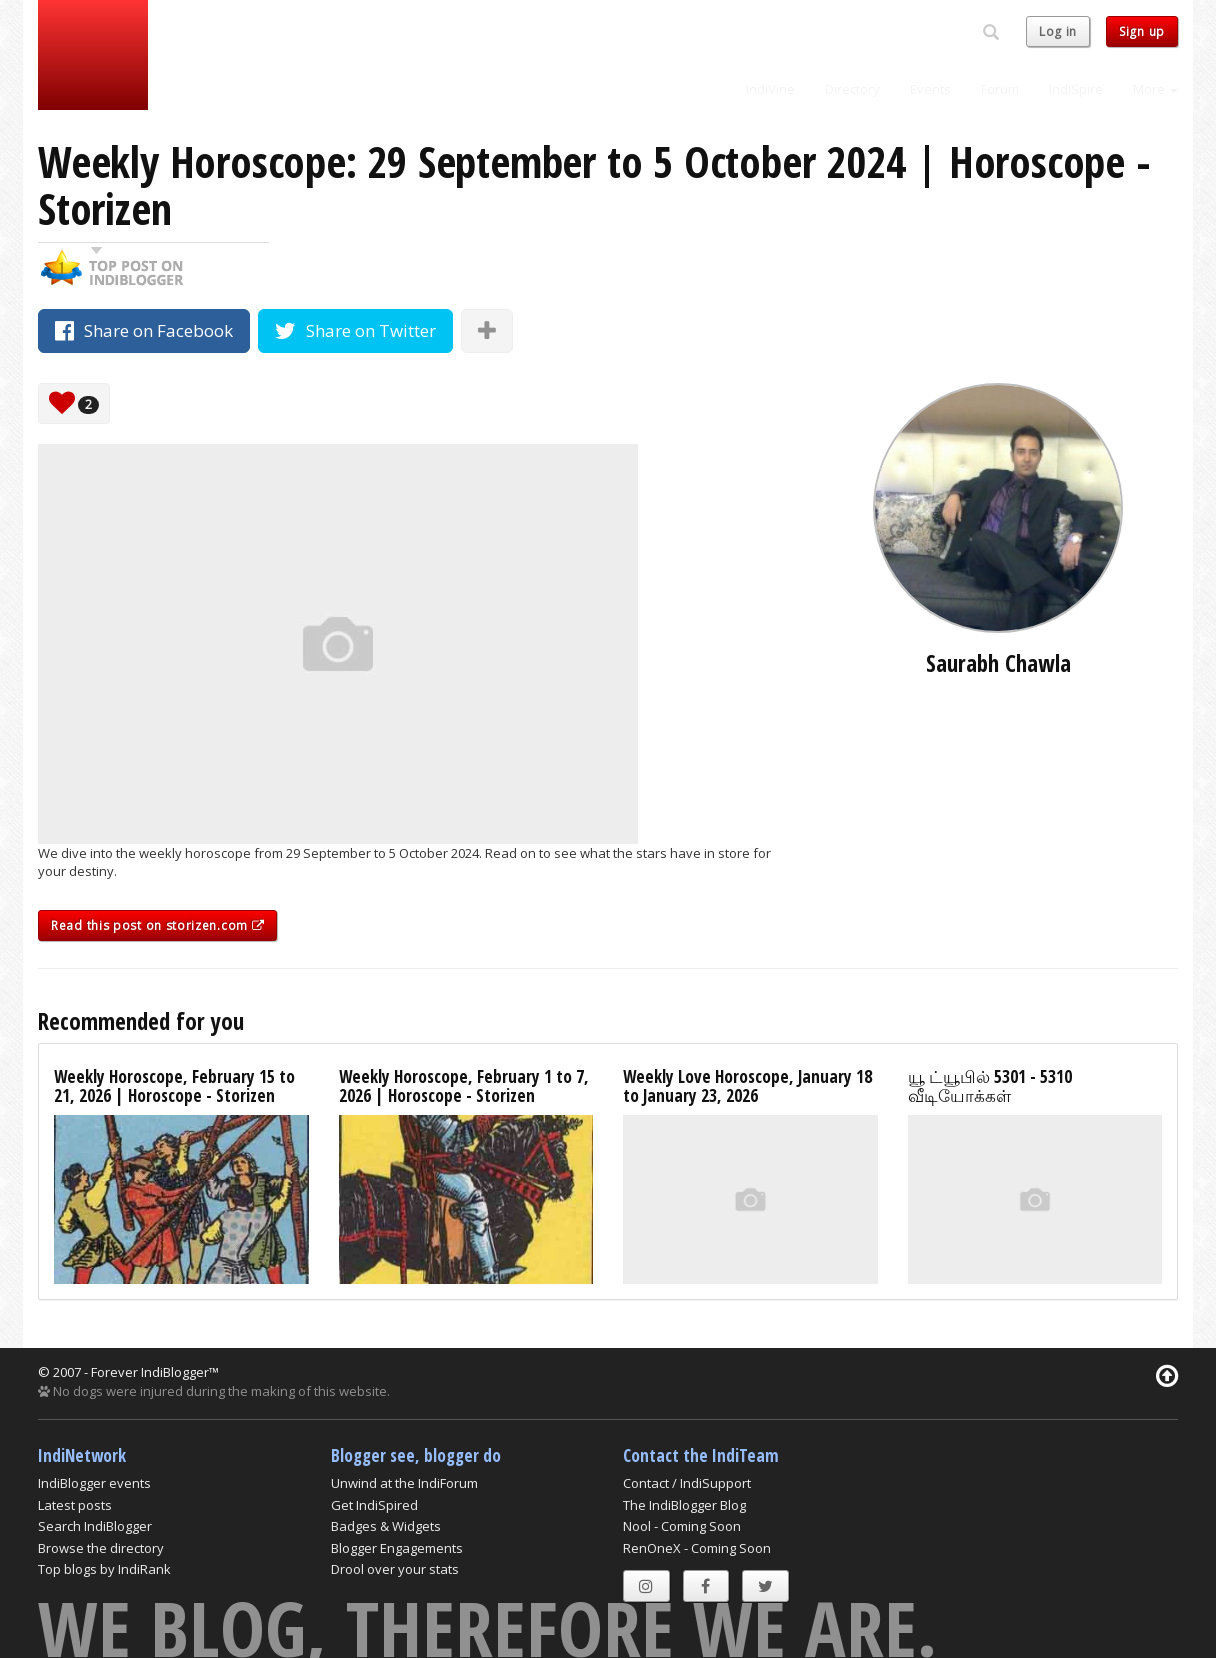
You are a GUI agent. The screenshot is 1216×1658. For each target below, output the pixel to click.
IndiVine (770, 89)
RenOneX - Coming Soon (697, 1548)
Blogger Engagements (397, 1548)
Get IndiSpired (374, 1505)
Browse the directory (101, 1548)
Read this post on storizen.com (157, 925)
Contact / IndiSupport (687, 1483)
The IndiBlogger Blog (684, 1505)
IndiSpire (1076, 89)
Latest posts (75, 1505)
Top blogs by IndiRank (104, 1569)
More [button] (1155, 89)
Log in (1058, 31)
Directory (852, 89)
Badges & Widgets (386, 1526)
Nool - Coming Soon (682, 1526)
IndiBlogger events (94, 1483)
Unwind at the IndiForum (404, 1483)
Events (930, 89)
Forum (1000, 89)
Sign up (1142, 31)
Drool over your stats (395, 1569)
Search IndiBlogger (95, 1526)
